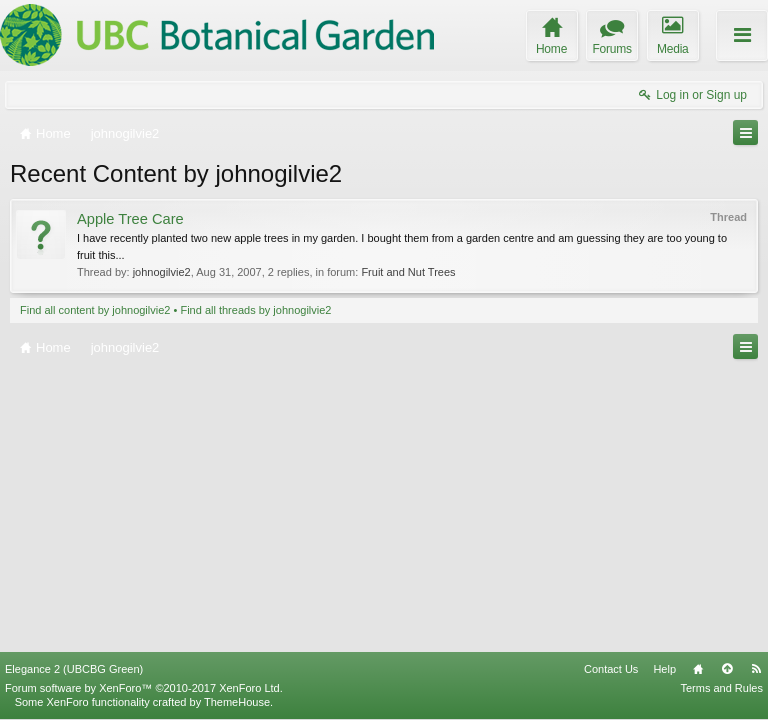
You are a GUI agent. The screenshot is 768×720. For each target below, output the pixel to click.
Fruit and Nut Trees (408, 272)
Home (698, 669)
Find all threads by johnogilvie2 (255, 310)
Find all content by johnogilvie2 (95, 310)
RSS (756, 669)
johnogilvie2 (162, 272)
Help (664, 669)
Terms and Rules (721, 688)
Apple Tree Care (130, 219)
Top (727, 669)
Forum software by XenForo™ (144, 688)
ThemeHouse (237, 702)
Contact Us (611, 669)
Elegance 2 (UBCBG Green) (74, 669)
